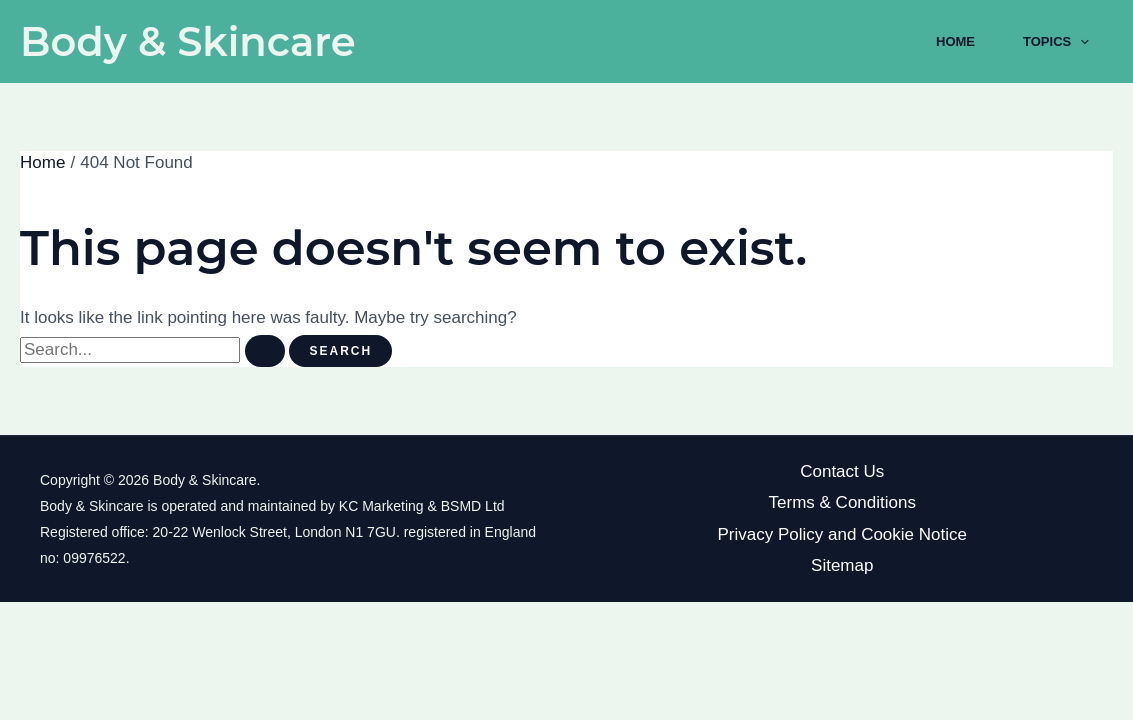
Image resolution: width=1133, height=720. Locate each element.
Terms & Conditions (842, 502)
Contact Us (842, 471)
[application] (1080, 42)
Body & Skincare (188, 41)
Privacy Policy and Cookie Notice (842, 534)
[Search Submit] (265, 351)
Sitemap (842, 565)
